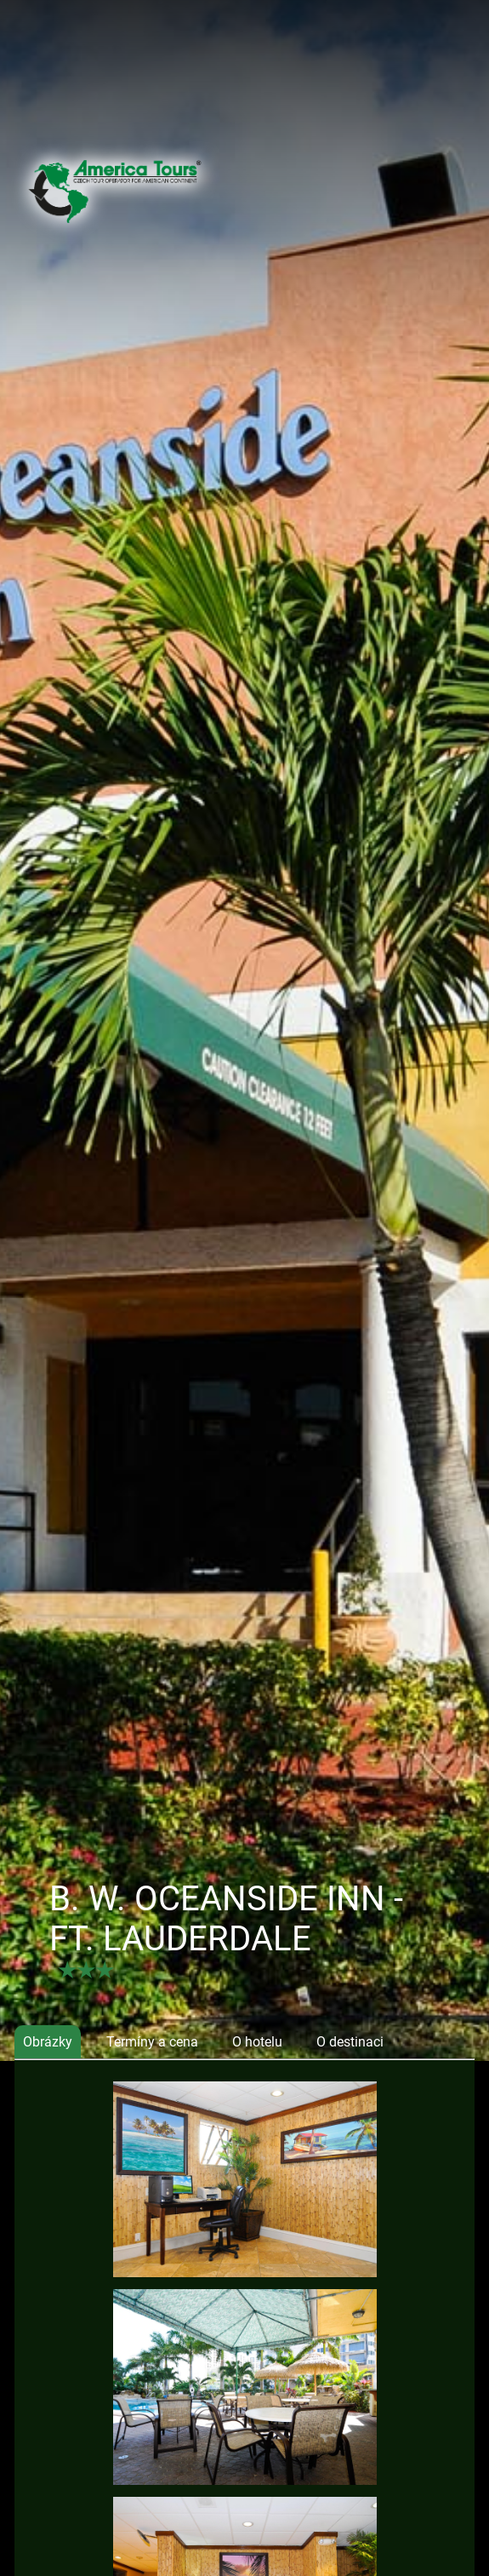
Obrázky (47, 2042)
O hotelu (257, 2042)
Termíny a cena (152, 2042)
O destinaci (350, 2042)
